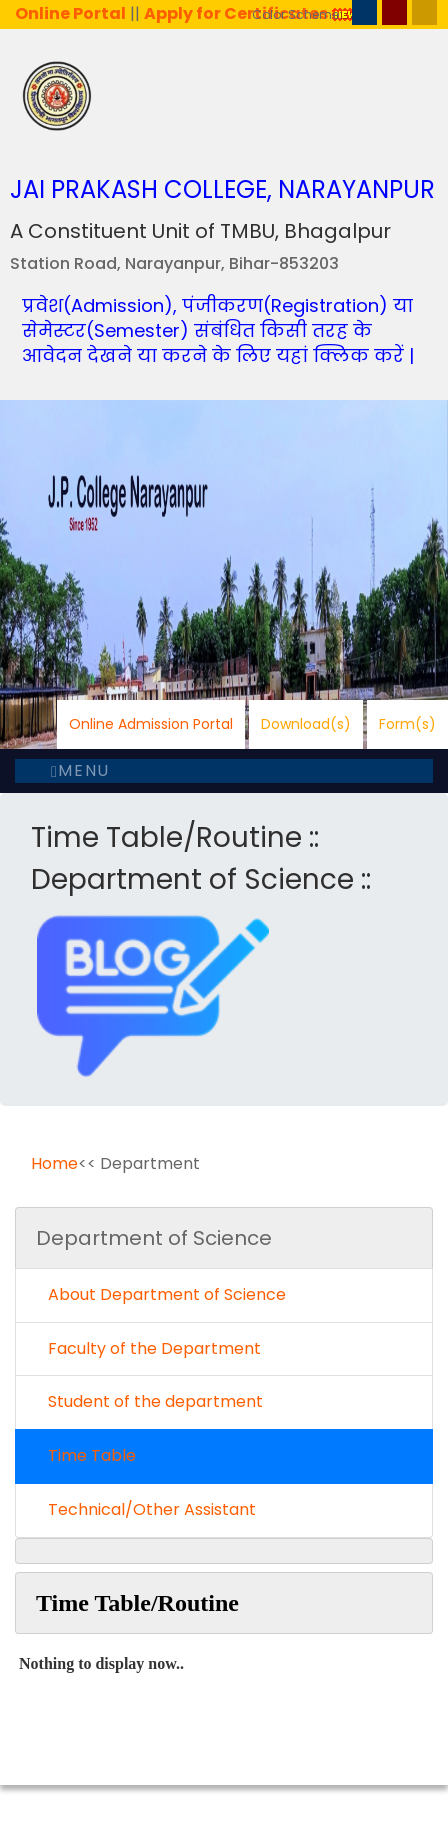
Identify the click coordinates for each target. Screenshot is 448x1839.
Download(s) (306, 724)
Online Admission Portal (151, 724)
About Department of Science (161, 1294)
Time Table (86, 1455)
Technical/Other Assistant (146, 1509)
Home (54, 1163)
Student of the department (149, 1401)
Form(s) (407, 724)
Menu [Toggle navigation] (80, 770)
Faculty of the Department (148, 1348)
